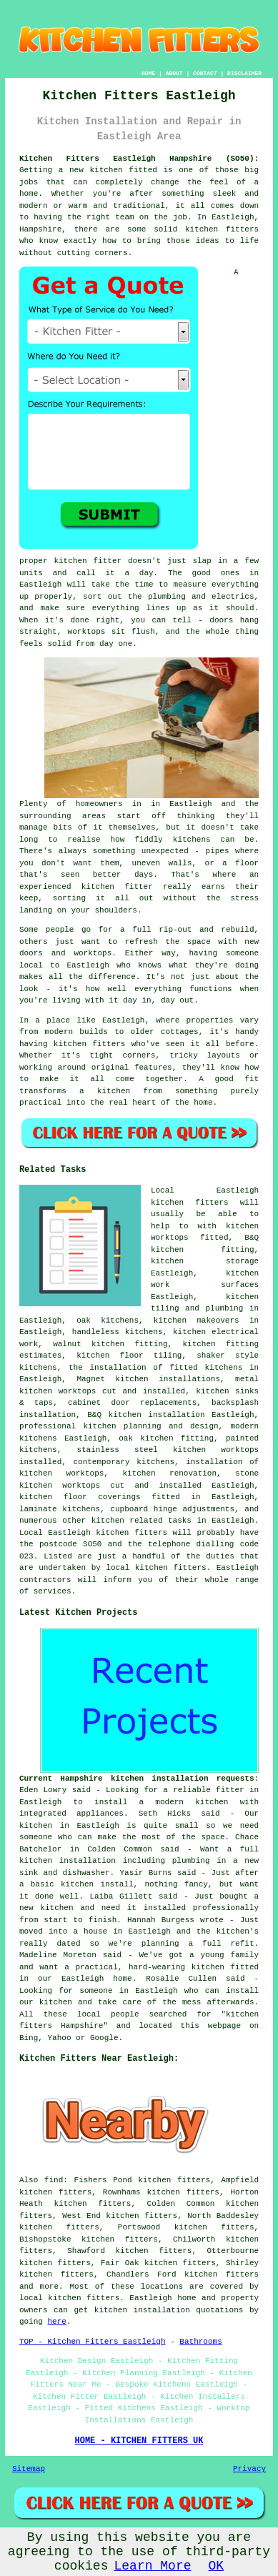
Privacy (249, 2469)
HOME (148, 73)
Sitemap (28, 2469)
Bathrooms (200, 2341)
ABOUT (174, 73)
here (57, 2321)
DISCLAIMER (244, 73)
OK (216, 2566)
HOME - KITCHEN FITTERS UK (138, 2441)
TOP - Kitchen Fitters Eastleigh (92, 2341)
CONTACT (205, 73)
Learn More (152, 2566)
